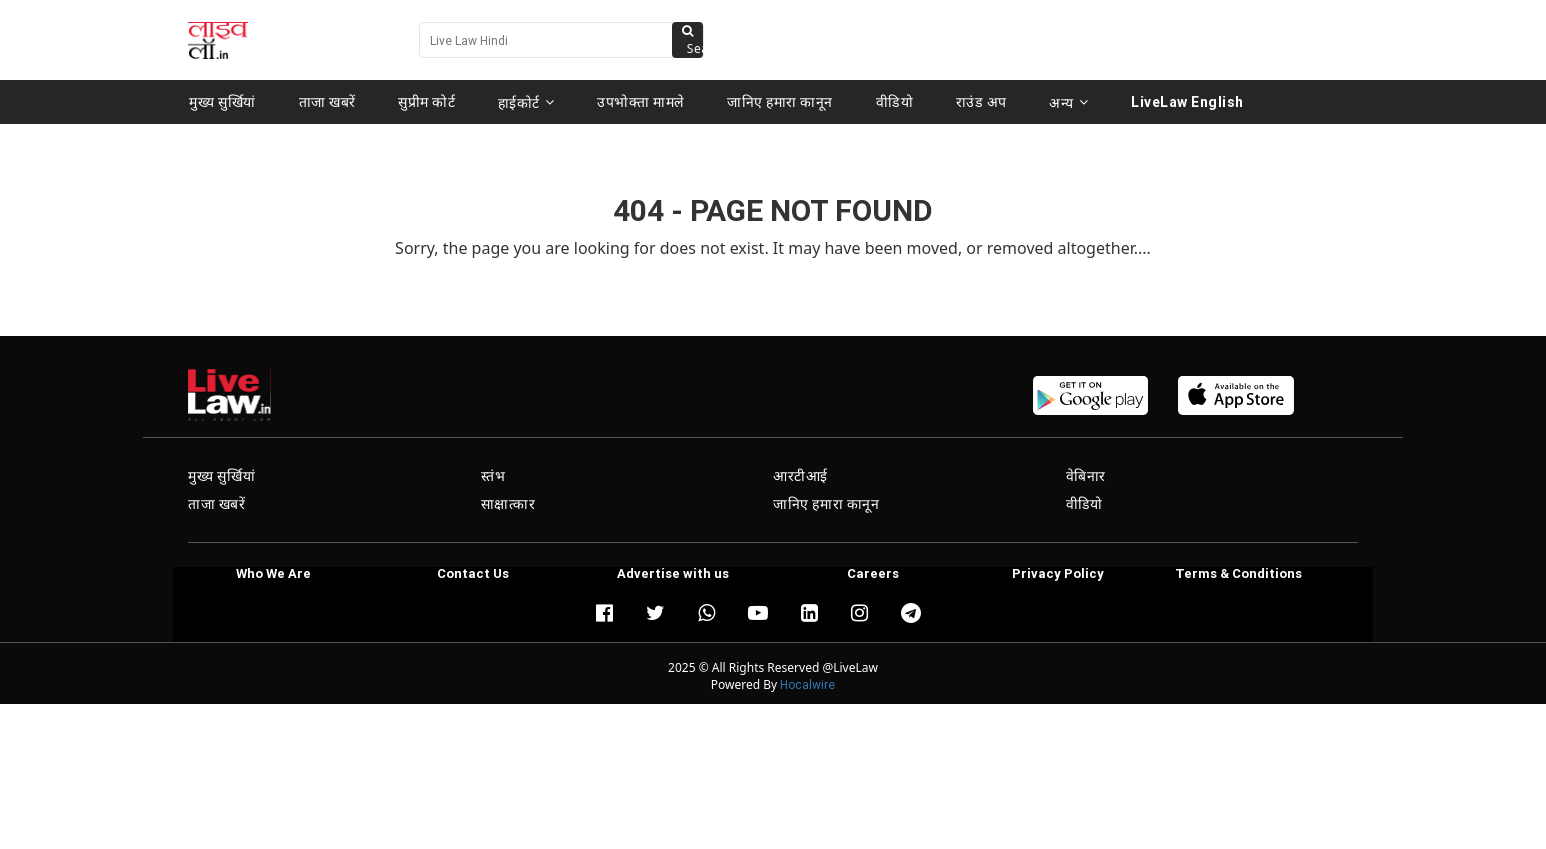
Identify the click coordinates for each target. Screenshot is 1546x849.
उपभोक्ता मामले (641, 102)
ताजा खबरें (327, 102)
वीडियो (893, 102)
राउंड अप (979, 102)
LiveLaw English (1185, 102)
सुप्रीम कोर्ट (426, 102)
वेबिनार (1086, 476)
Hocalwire (807, 684)
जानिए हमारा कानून (780, 102)
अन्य (1066, 102)
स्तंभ (493, 476)
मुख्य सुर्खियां (222, 102)
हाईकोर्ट (526, 102)
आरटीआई (800, 476)
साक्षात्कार (508, 504)
